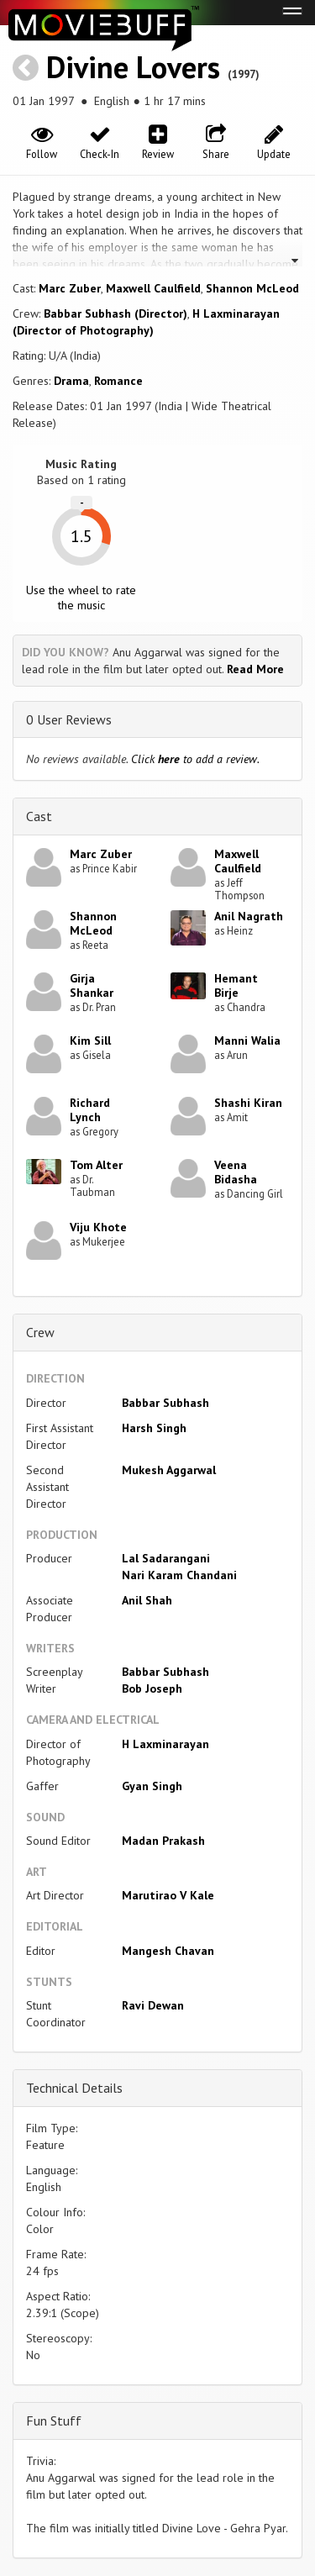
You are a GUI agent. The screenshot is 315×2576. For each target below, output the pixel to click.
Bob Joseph (152, 1688)
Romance (118, 380)
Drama (71, 380)
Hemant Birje (236, 985)
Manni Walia (247, 1040)
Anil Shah (147, 1600)
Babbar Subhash (165, 1402)
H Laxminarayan (165, 1744)
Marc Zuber (70, 288)
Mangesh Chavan (168, 1950)
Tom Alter (96, 1164)
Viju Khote (98, 1227)
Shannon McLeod (252, 288)
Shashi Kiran (248, 1102)
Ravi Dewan (153, 2005)
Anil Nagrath (248, 916)
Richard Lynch (90, 1110)
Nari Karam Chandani (179, 1575)
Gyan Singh (152, 1786)
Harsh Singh (154, 1428)
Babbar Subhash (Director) (115, 313)
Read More (255, 669)
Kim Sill (90, 1040)
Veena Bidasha (235, 1172)
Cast (39, 816)
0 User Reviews (69, 719)
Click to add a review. (195, 758)
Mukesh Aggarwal (169, 1470)
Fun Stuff (53, 2420)
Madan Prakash (163, 1840)
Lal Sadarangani (166, 1558)
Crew (40, 1332)
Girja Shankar (91, 985)
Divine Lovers (133, 67)
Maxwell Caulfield (153, 288)
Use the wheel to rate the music (81, 597)
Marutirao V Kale (168, 1895)
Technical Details (74, 2087)
